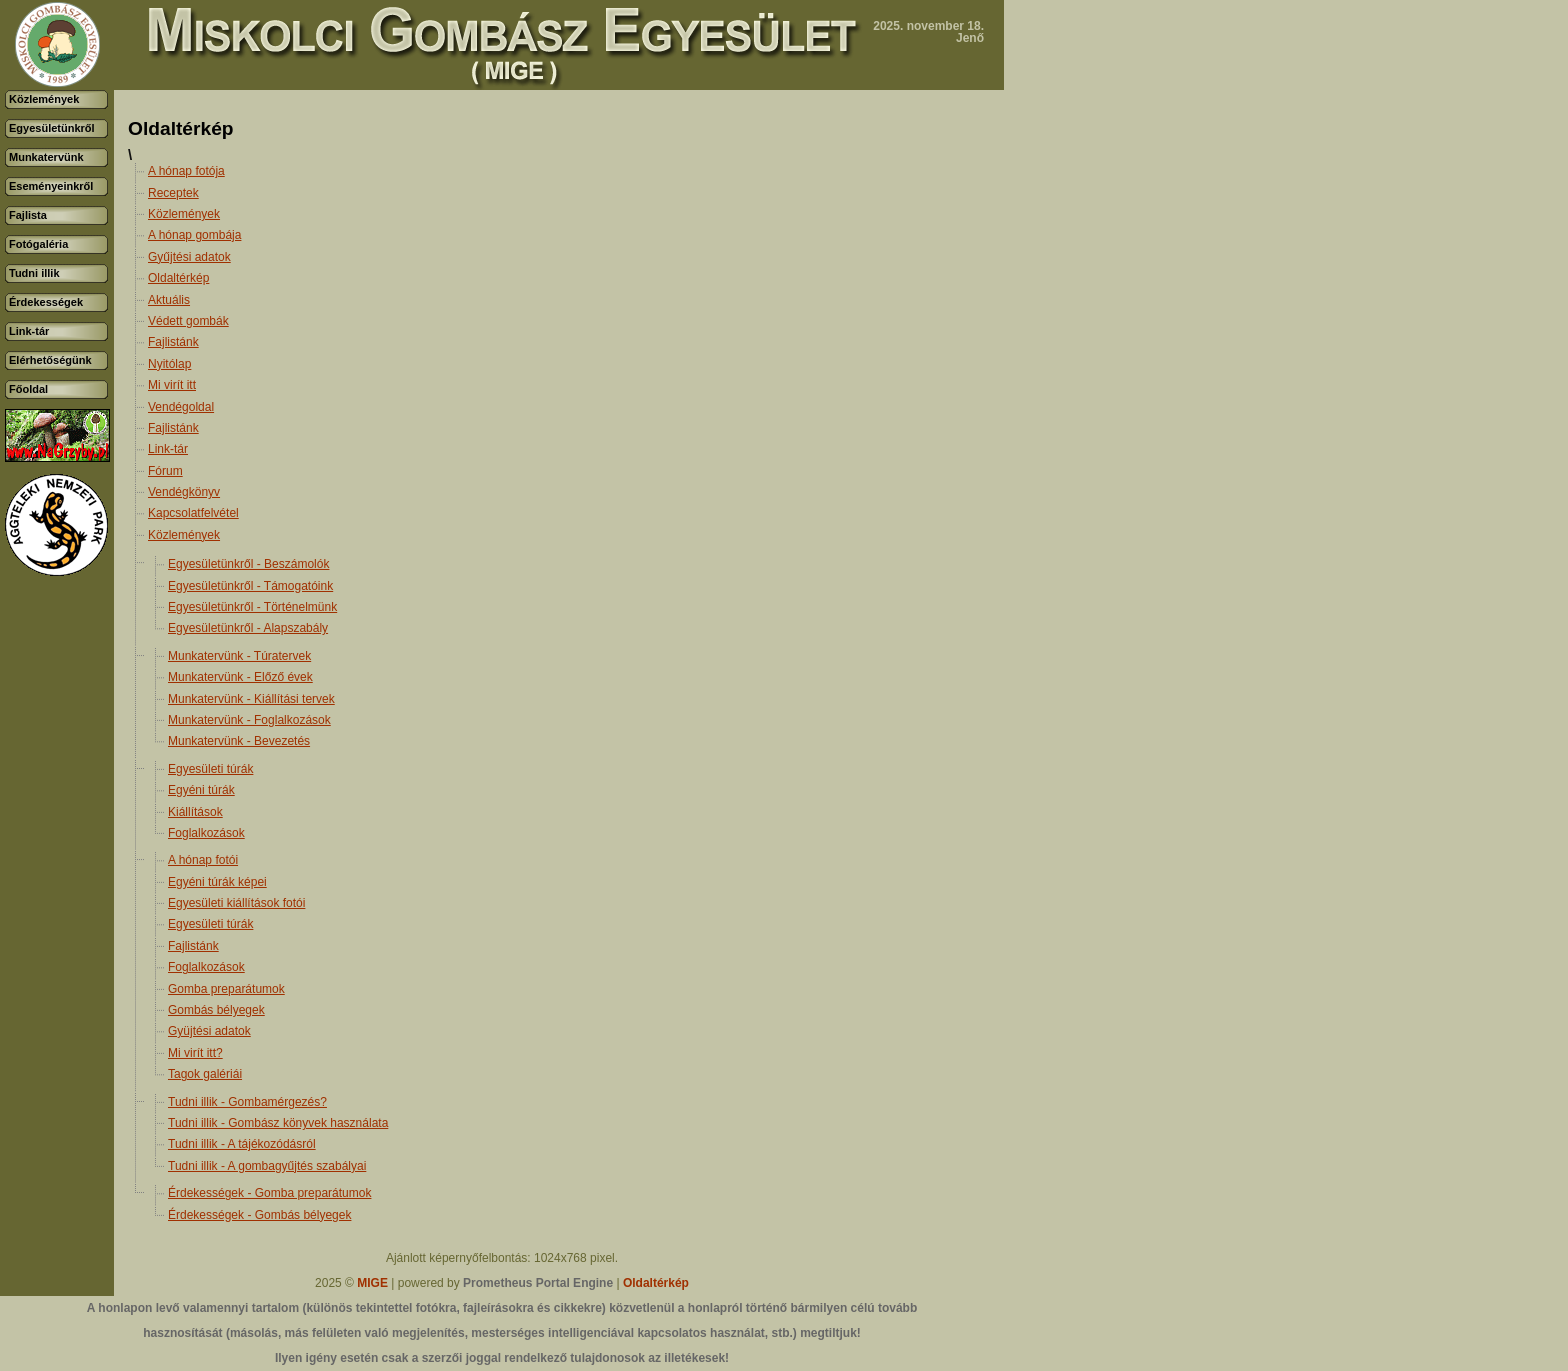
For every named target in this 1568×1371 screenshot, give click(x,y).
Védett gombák (188, 321)
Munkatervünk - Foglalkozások (249, 720)
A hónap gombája (194, 235)
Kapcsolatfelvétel (193, 513)
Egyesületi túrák (210, 769)
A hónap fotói (203, 860)
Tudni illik (34, 273)
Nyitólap (169, 364)
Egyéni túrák (201, 790)
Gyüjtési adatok (209, 1031)
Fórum (165, 471)
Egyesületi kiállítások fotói (236, 903)
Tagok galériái (205, 1074)
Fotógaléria (38, 244)
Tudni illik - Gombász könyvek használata (278, 1123)
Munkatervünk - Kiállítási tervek (251, 699)
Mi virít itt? (195, 1053)
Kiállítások (195, 812)
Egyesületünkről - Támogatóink (250, 586)
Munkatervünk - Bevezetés (239, 741)
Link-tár (29, 331)
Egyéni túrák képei (217, 882)
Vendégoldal (181, 407)
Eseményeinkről (51, 186)
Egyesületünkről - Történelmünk (252, 607)
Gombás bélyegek (216, 1010)
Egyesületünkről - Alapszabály (248, 628)
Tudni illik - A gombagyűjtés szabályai (267, 1166)
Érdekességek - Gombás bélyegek (259, 1215)
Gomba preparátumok (226, 989)
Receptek (173, 193)
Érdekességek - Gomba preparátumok (269, 1193)
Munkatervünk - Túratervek (239, 656)
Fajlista (28, 215)
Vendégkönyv (184, 492)
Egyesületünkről (52, 128)
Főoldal (28, 389)
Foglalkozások (206, 833)
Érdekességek (46, 302)
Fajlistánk (173, 342)
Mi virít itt (172, 385)
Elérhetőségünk (50, 360)
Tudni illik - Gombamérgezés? (247, 1102)
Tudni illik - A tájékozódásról (242, 1144)
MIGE (372, 1283)
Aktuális (169, 300)
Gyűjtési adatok (189, 257)
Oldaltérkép (178, 278)
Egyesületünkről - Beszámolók (248, 564)
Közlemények (44, 99)
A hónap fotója (186, 171)
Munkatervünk (46, 157)
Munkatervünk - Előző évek (240, 677)
